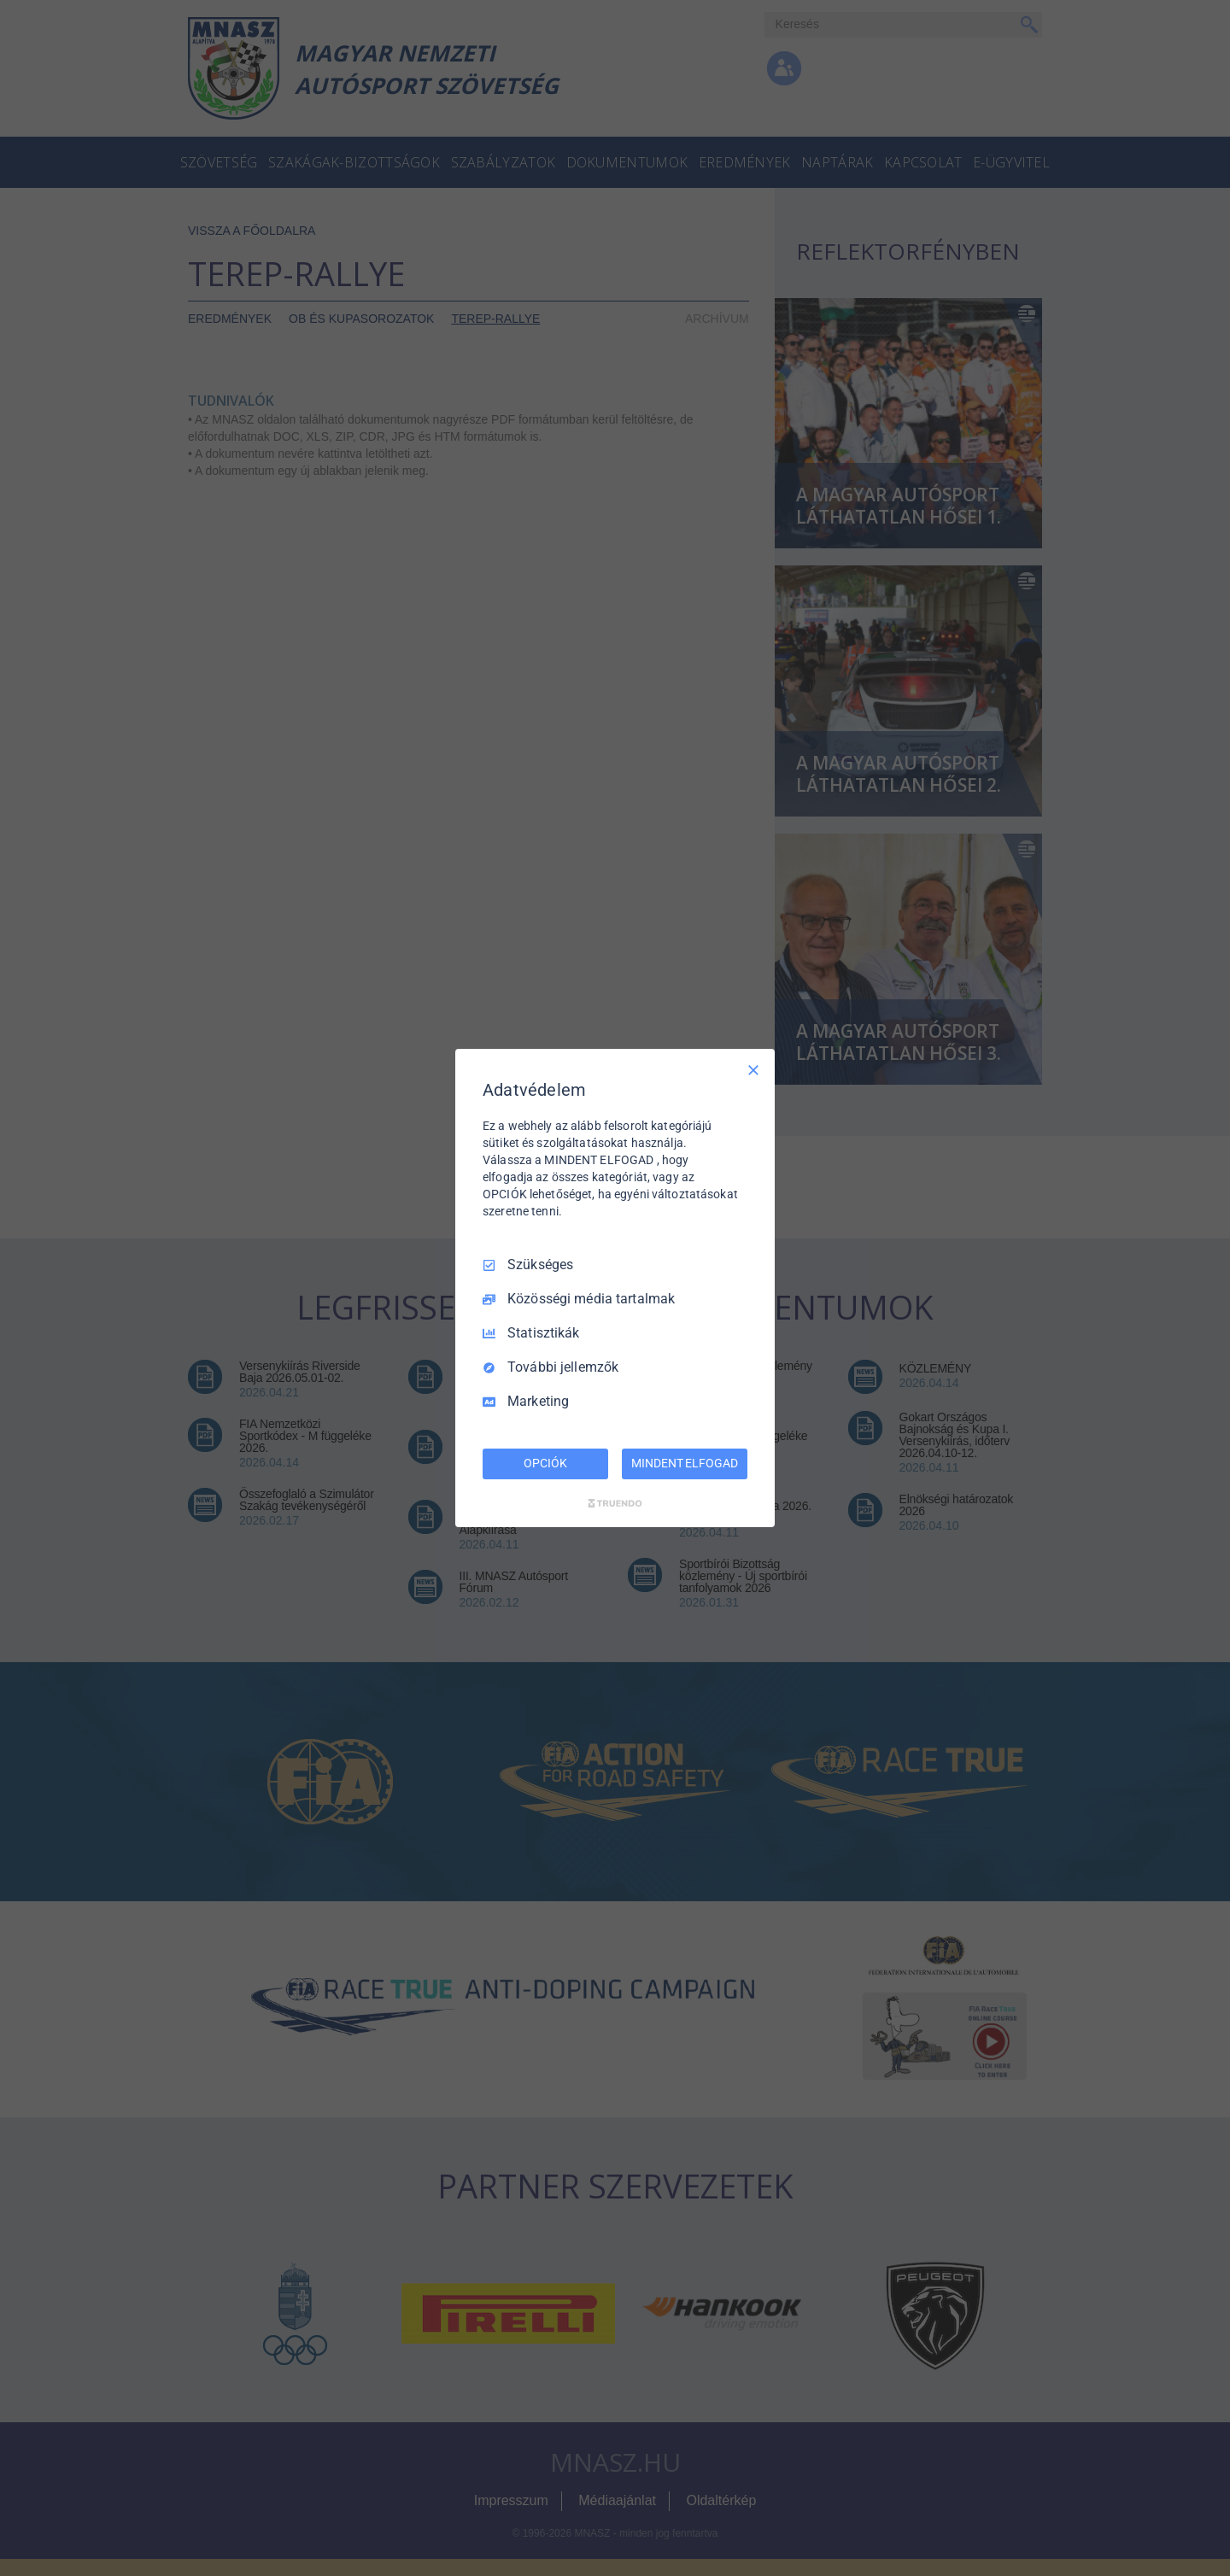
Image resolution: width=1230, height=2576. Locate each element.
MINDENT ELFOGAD (684, 1463)
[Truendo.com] (615, 1503)
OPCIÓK (545, 1463)
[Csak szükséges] (753, 1070)
